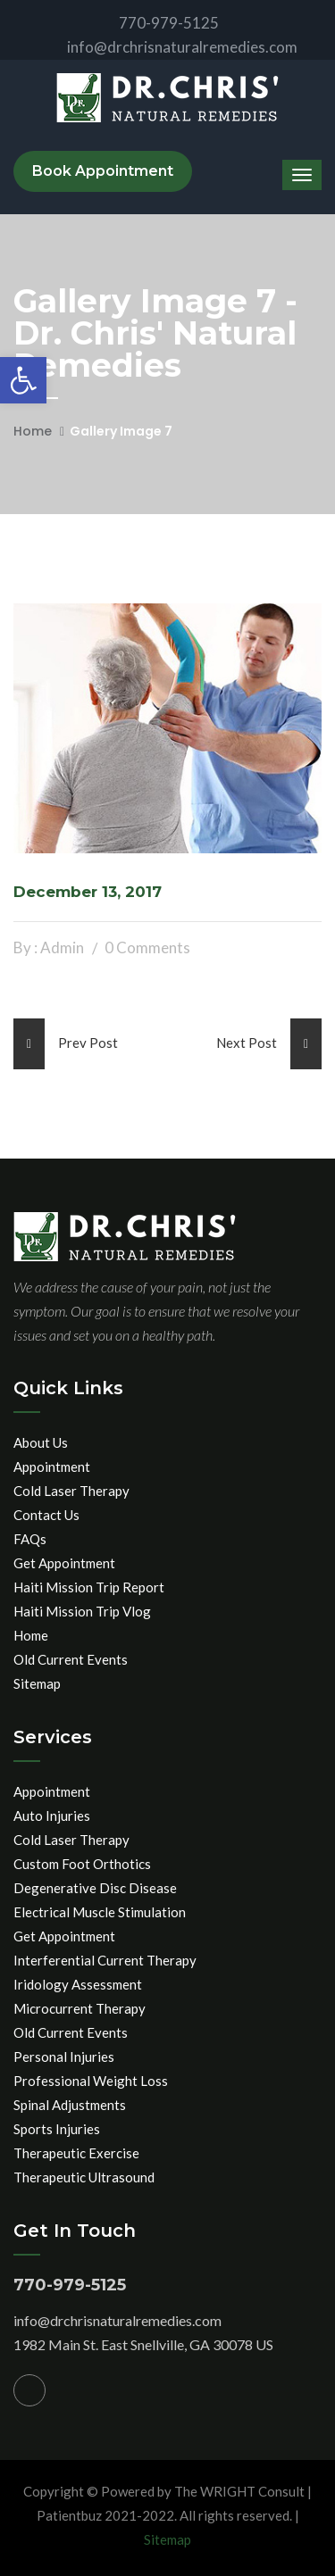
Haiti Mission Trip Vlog (82, 1611)
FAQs (29, 1539)
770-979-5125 (154, 22)
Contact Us (46, 1515)
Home (32, 431)
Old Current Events (70, 1659)
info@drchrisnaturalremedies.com (167, 46)
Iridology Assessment (77, 1984)
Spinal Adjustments (69, 2105)
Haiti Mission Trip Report (88, 1587)
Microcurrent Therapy (79, 2008)
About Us (40, 1442)
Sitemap (37, 1683)
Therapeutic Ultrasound (84, 2177)
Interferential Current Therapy (105, 1960)
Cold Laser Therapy (71, 1491)
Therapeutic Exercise (76, 2153)
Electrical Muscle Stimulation (99, 1912)
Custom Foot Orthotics (82, 1864)
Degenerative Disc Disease (95, 1888)
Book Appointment (102, 170)
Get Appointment (64, 1563)
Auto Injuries (51, 1815)
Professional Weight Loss (90, 2081)
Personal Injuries (63, 2056)
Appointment (51, 1466)
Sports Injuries (56, 2129)
